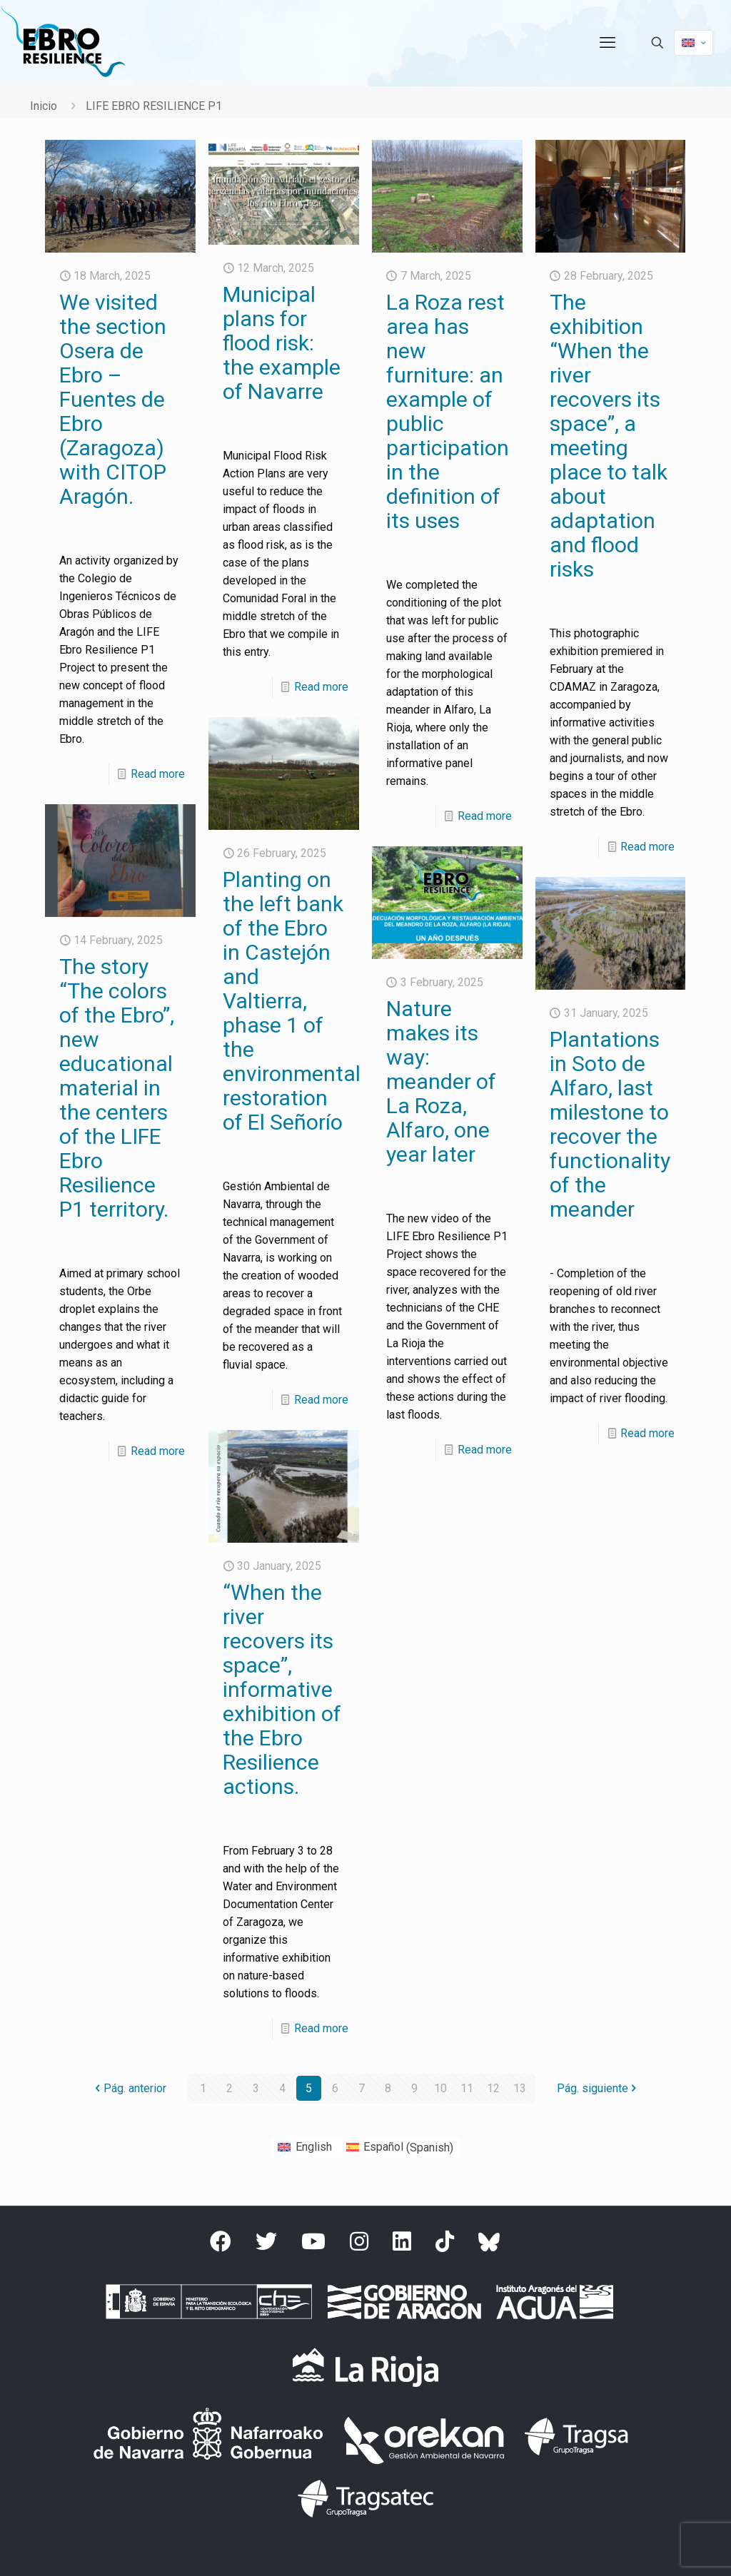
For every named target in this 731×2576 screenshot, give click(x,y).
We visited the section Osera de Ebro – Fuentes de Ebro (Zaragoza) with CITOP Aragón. (112, 399)
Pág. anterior (129, 2088)
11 (466, 2088)
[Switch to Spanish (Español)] (399, 2148)
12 (493, 2088)
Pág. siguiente (598, 2088)
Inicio (43, 106)
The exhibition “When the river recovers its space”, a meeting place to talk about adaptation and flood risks (608, 436)
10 (440, 2088)
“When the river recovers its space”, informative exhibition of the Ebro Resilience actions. (282, 1689)
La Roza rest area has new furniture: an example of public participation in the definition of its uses (447, 411)
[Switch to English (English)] (304, 2148)
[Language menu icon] (693, 43)
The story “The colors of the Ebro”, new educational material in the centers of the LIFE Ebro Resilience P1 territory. (116, 1088)
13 (519, 2088)
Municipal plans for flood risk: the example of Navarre (282, 343)
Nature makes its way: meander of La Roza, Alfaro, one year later (441, 1081)
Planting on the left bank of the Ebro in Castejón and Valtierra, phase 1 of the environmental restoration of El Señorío (292, 1001)
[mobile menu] (607, 43)
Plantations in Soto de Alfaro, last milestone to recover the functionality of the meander (610, 1124)
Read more (158, 774)
